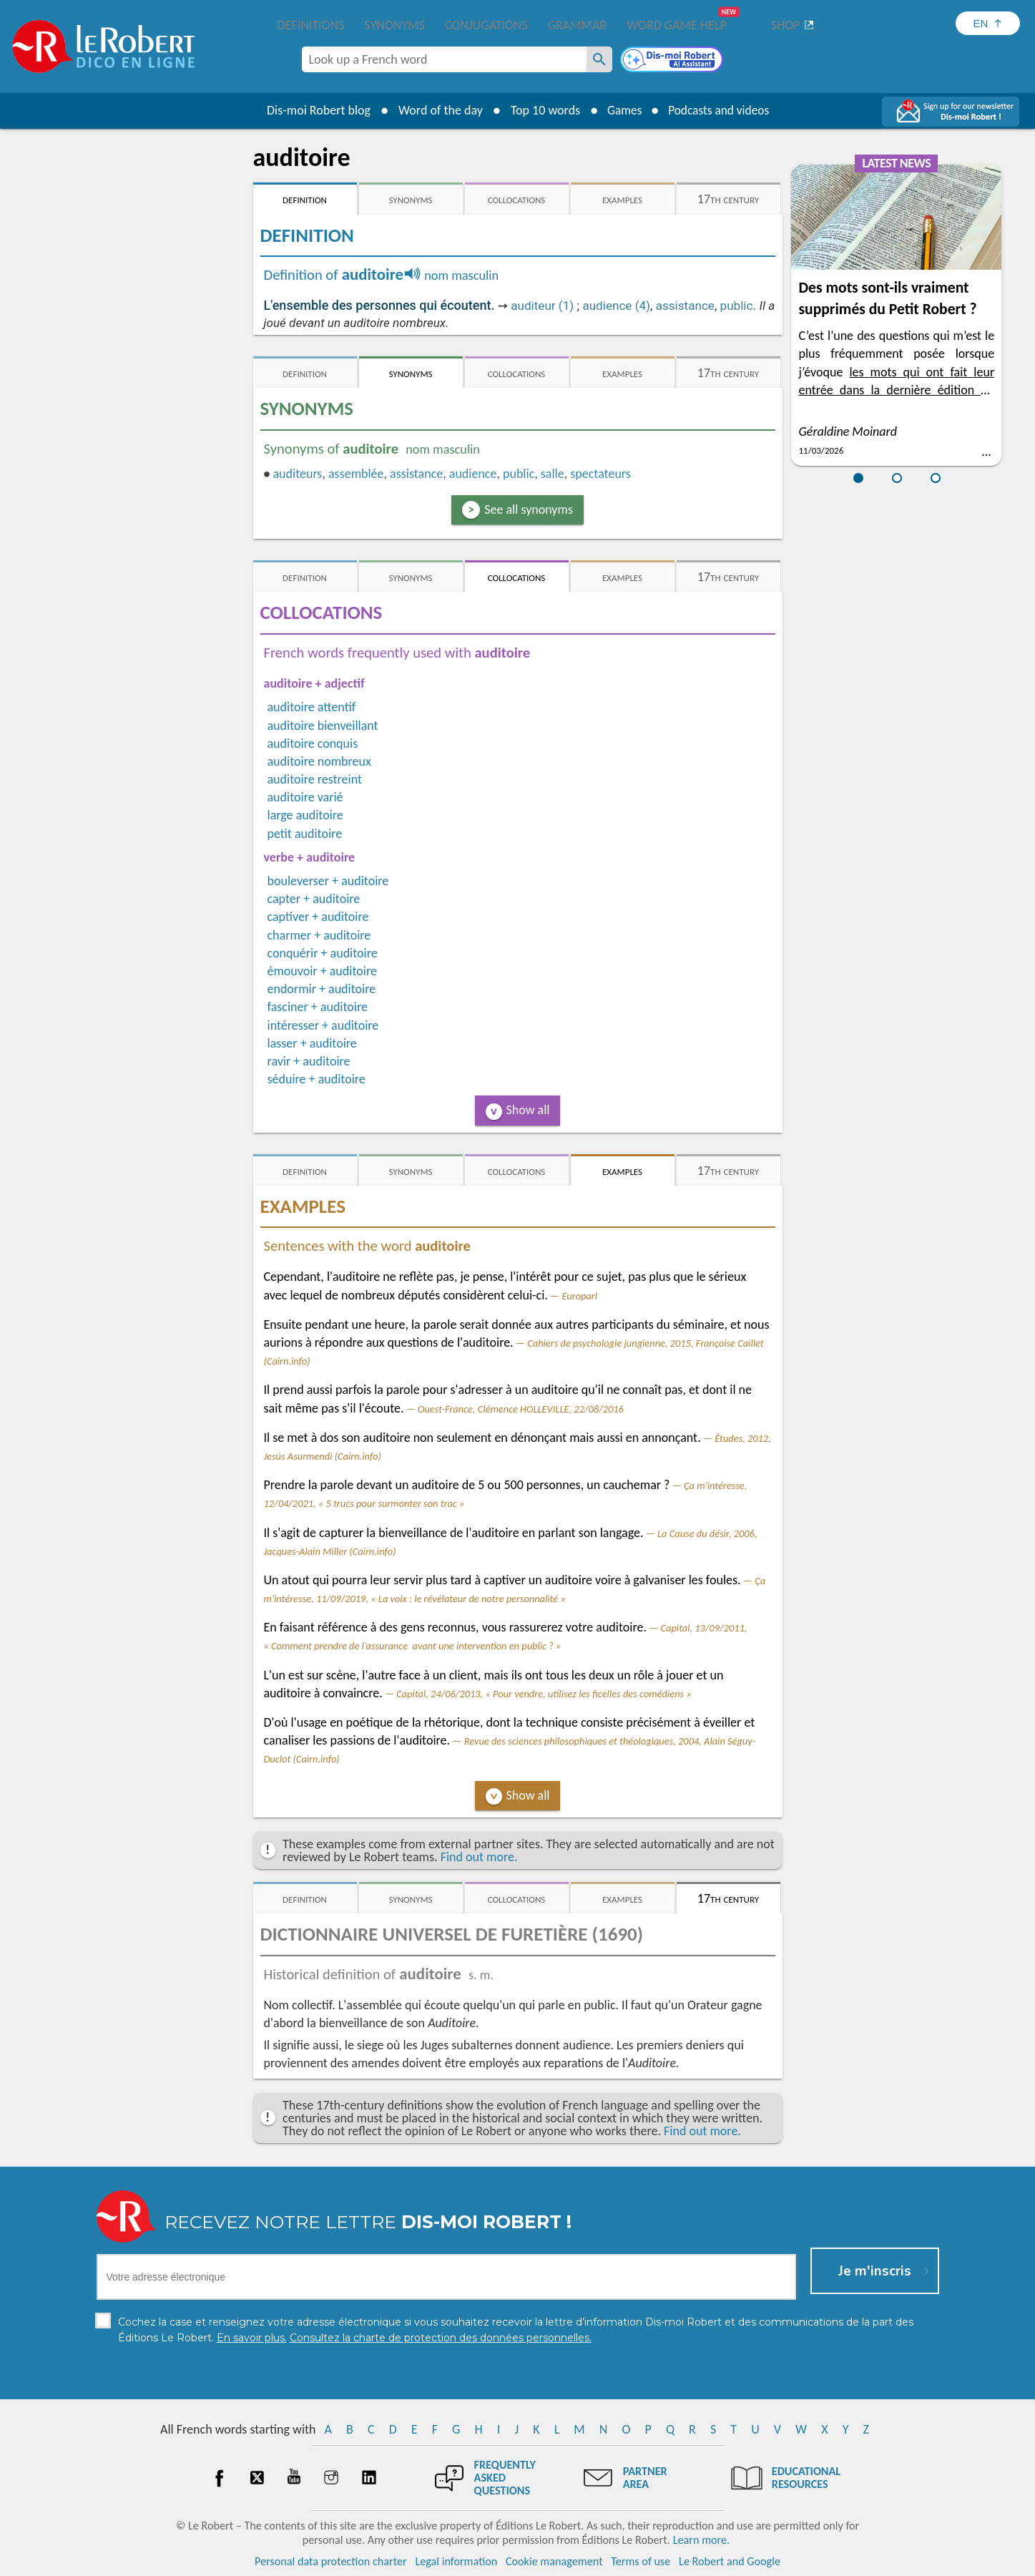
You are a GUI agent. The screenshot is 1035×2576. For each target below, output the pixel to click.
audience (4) (616, 305)
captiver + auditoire (318, 916)
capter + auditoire (314, 899)
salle (552, 474)
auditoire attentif (312, 707)
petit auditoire (305, 833)
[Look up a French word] (599, 59)
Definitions (311, 25)
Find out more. (479, 1857)
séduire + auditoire (317, 1079)
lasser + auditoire (312, 1043)
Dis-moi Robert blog (314, 110)
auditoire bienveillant (323, 725)
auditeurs (297, 474)
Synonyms (394, 25)
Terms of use (640, 2561)
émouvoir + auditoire (322, 971)
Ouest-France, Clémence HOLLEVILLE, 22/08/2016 (521, 1408)
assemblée (356, 474)
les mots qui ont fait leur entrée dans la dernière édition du (896, 390)
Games (621, 110)
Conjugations (486, 25)
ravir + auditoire (309, 1061)
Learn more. (701, 2540)
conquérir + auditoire (323, 953)
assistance (685, 305)
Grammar (577, 25)
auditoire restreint (315, 779)
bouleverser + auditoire (328, 881)
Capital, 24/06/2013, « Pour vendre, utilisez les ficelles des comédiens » (543, 1693)
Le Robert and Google (729, 2561)
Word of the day (436, 110)
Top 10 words (541, 110)
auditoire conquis (313, 743)
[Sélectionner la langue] (988, 23)
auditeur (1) (542, 305)
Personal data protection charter (331, 2561)
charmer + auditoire (319, 935)
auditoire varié (305, 797)
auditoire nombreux (319, 761)
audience (473, 474)
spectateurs (600, 474)
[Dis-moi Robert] (673, 61)
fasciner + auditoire (318, 1007)
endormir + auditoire (322, 989)
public (736, 305)
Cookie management (554, 2561)
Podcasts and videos (719, 110)
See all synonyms (528, 509)
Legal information (456, 2561)
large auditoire (305, 815)
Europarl (579, 1295)
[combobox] (444, 59)
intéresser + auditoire (323, 1025)
